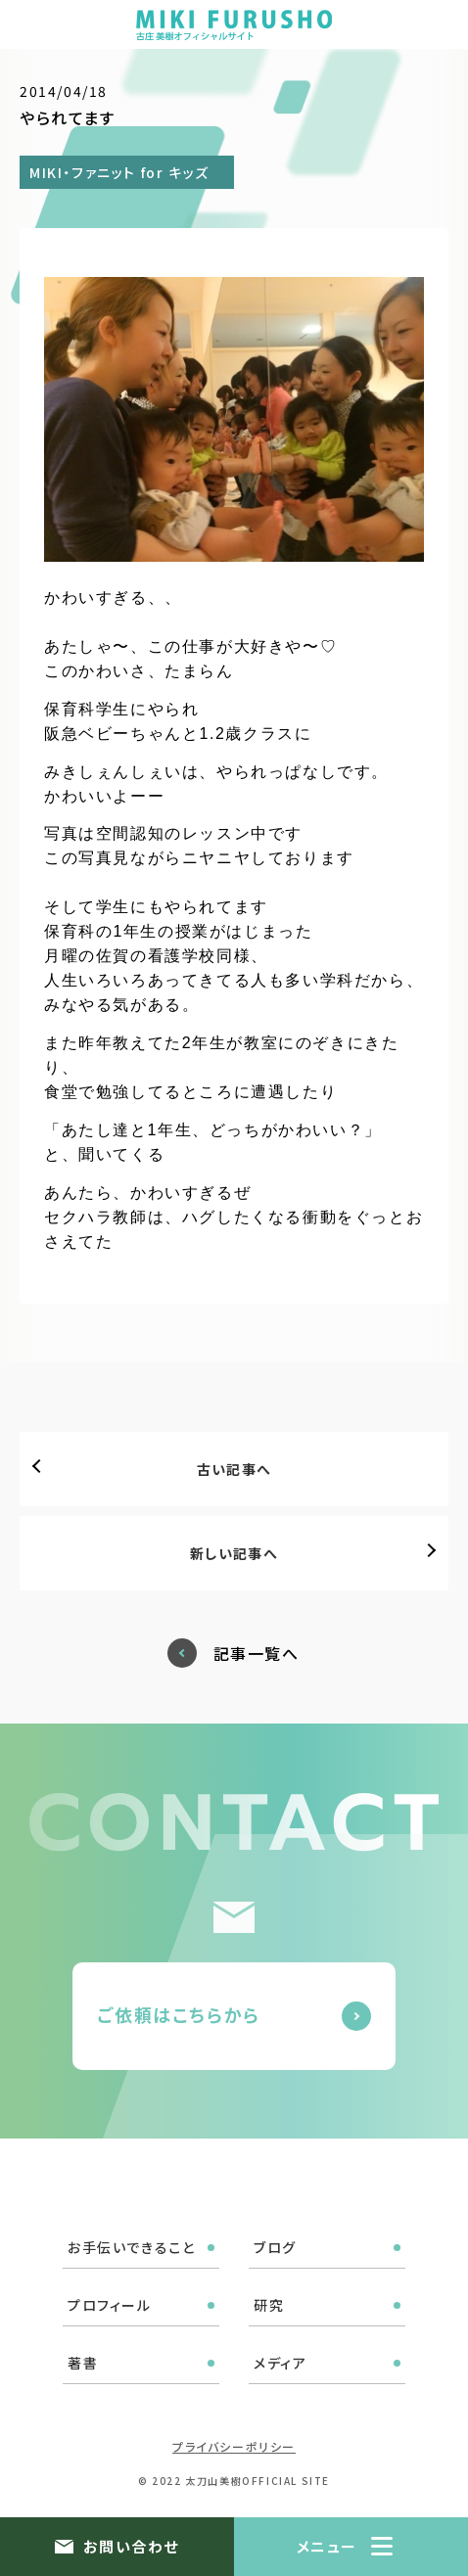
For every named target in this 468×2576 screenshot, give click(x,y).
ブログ (275, 2247)
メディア (280, 2362)
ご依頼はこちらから (178, 2014)
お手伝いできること (131, 2247)
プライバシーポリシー (234, 2446)
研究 (269, 2305)
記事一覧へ (256, 1653)
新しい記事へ (234, 1553)
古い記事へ (234, 1469)
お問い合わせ (131, 2546)
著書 (83, 2362)
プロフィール (110, 2305)
